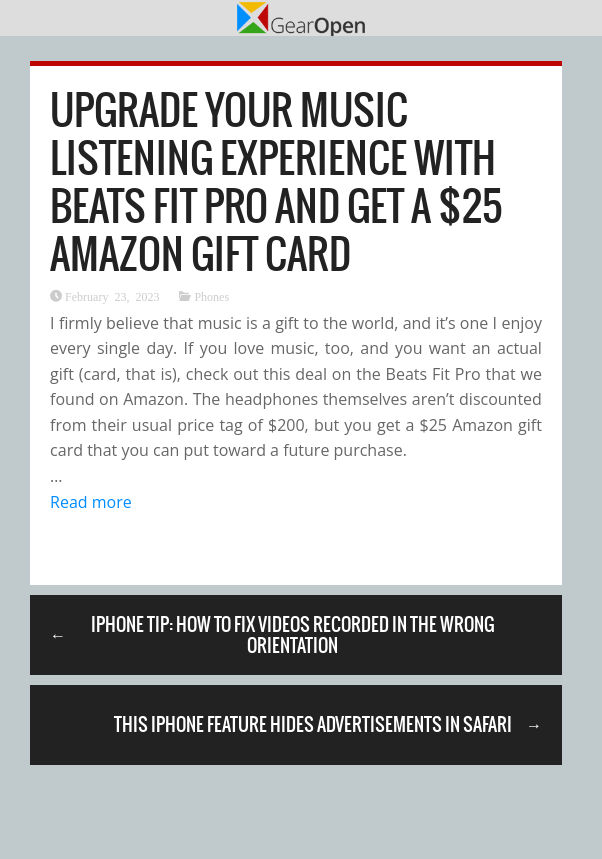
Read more (91, 502)
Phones (211, 296)
